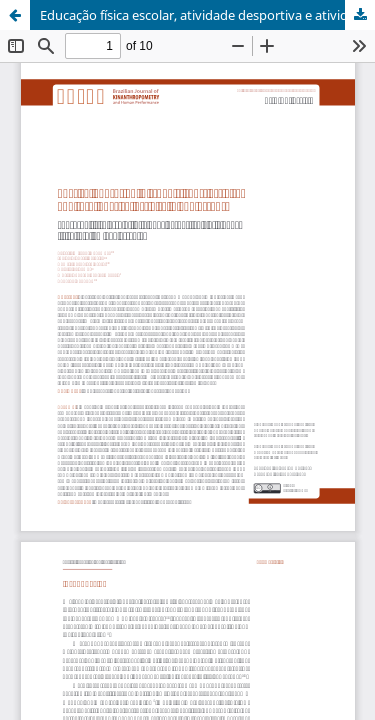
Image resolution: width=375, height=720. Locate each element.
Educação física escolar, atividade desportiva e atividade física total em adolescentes (207, 15)
